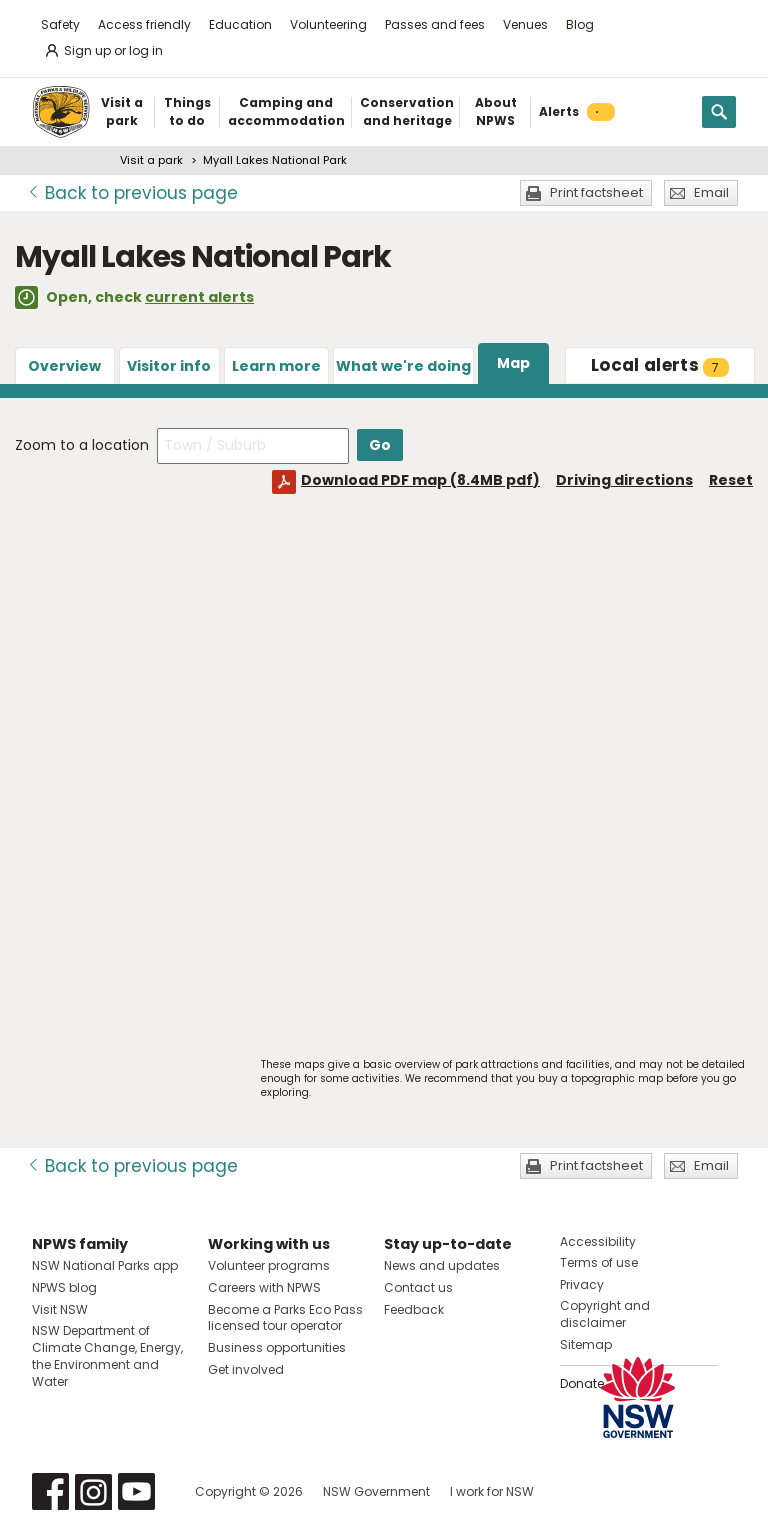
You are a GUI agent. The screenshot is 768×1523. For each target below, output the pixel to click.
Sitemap (586, 1344)
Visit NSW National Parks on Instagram (93, 1491)
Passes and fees (435, 24)
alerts (660, 365)
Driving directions (624, 480)
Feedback (414, 1309)
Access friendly (144, 24)
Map (513, 363)
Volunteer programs (269, 1265)
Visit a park (151, 160)
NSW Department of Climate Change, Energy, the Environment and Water (107, 1355)
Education (240, 24)
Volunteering (328, 24)
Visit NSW (60, 1309)
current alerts (199, 297)
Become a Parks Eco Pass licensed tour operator (285, 1318)
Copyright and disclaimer (605, 1314)
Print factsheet (596, 192)
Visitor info (169, 366)
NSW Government (376, 1491)
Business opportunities (277, 1347)
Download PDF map (420, 480)
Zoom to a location (82, 445)
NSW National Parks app (105, 1265)
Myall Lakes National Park (275, 160)
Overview (64, 366)
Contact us (418, 1287)
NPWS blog (64, 1287)
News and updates (442, 1265)
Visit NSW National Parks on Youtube (136, 1491)
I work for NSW (492, 1491)
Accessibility (598, 1241)
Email (711, 192)
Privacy (582, 1284)
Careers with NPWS (264, 1287)
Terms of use (599, 1262)
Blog (580, 24)
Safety (60, 24)
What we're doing (403, 366)
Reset (731, 480)
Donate (582, 1383)
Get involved (246, 1369)
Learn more (276, 366)
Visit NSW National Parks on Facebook (50, 1491)
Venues (525, 24)
